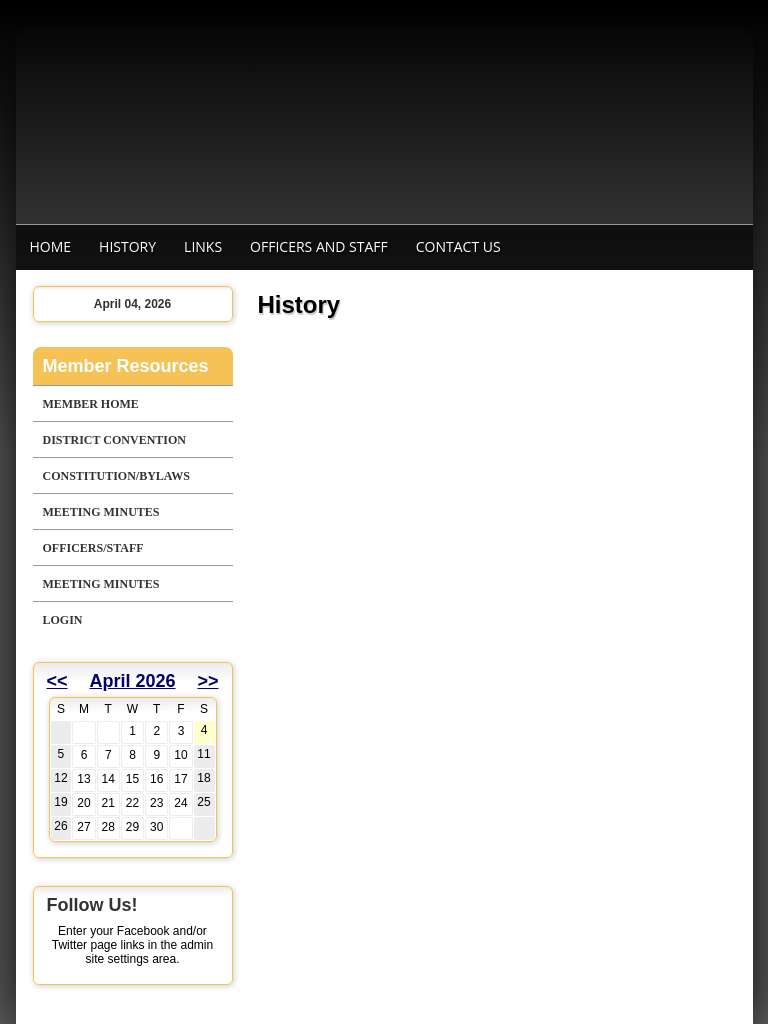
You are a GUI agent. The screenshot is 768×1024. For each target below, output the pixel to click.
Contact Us (458, 246)
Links (203, 246)
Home (51, 246)
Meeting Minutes (101, 512)
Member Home (91, 404)
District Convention (114, 440)
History (127, 246)
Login (63, 620)
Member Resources (126, 366)
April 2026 (132, 681)
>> (207, 681)
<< (57, 681)
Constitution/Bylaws (116, 476)
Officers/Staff (93, 548)
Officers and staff (319, 246)
